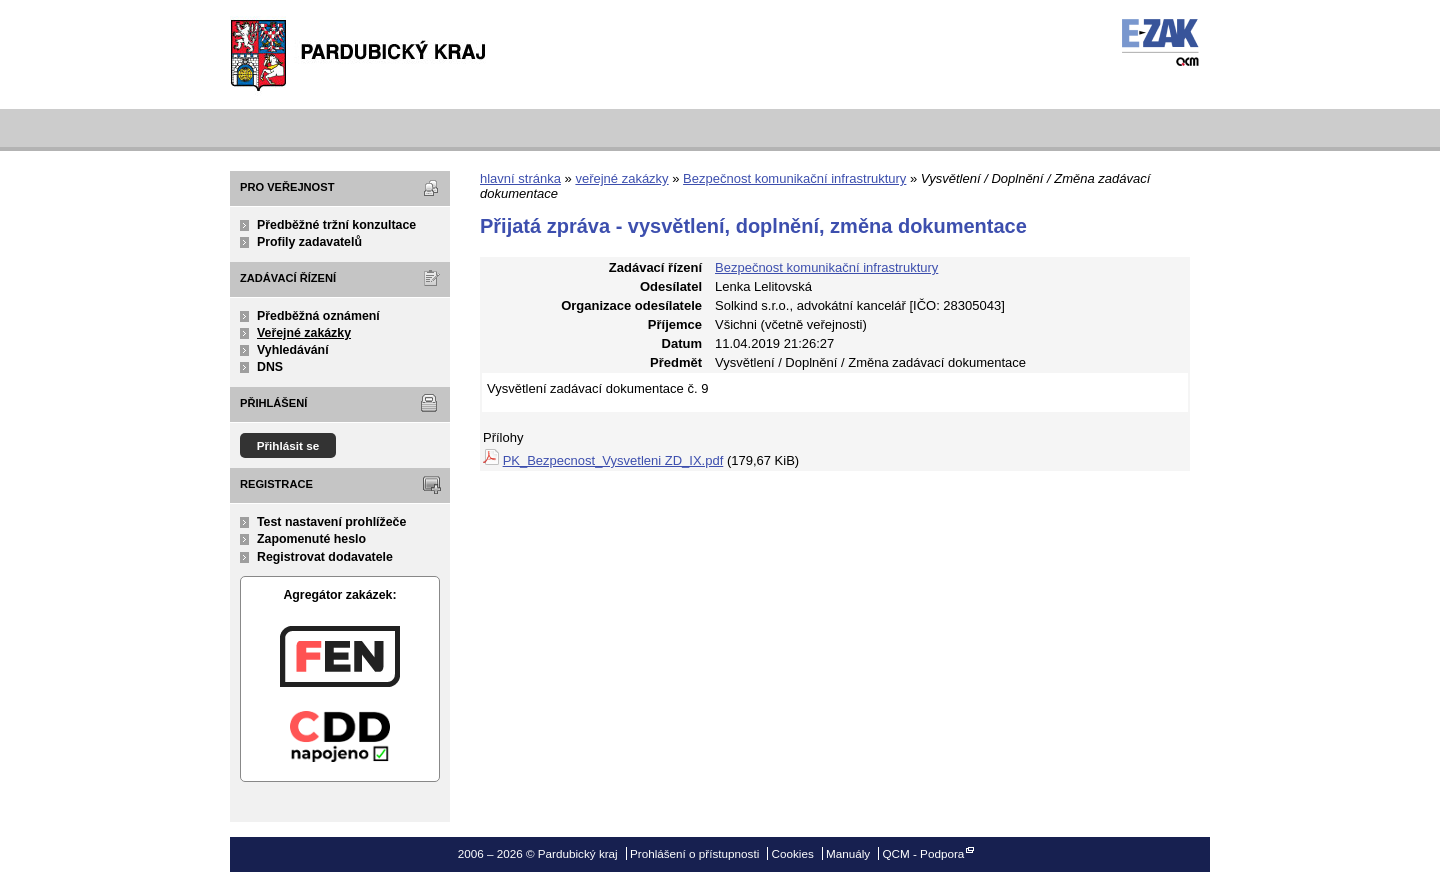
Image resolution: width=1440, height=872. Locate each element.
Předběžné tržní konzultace (336, 225)
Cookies (793, 853)
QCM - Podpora (923, 853)
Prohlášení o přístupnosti (694, 853)
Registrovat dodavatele (325, 557)
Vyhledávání (293, 350)
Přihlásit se (288, 445)
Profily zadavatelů (309, 242)
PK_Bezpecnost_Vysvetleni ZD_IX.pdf (613, 460)
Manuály (848, 853)
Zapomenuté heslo (311, 539)
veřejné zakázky (621, 178)
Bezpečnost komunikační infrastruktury (794, 178)
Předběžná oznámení (318, 316)
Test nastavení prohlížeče (331, 522)
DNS (270, 367)
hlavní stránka (520, 178)
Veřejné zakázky (304, 333)
